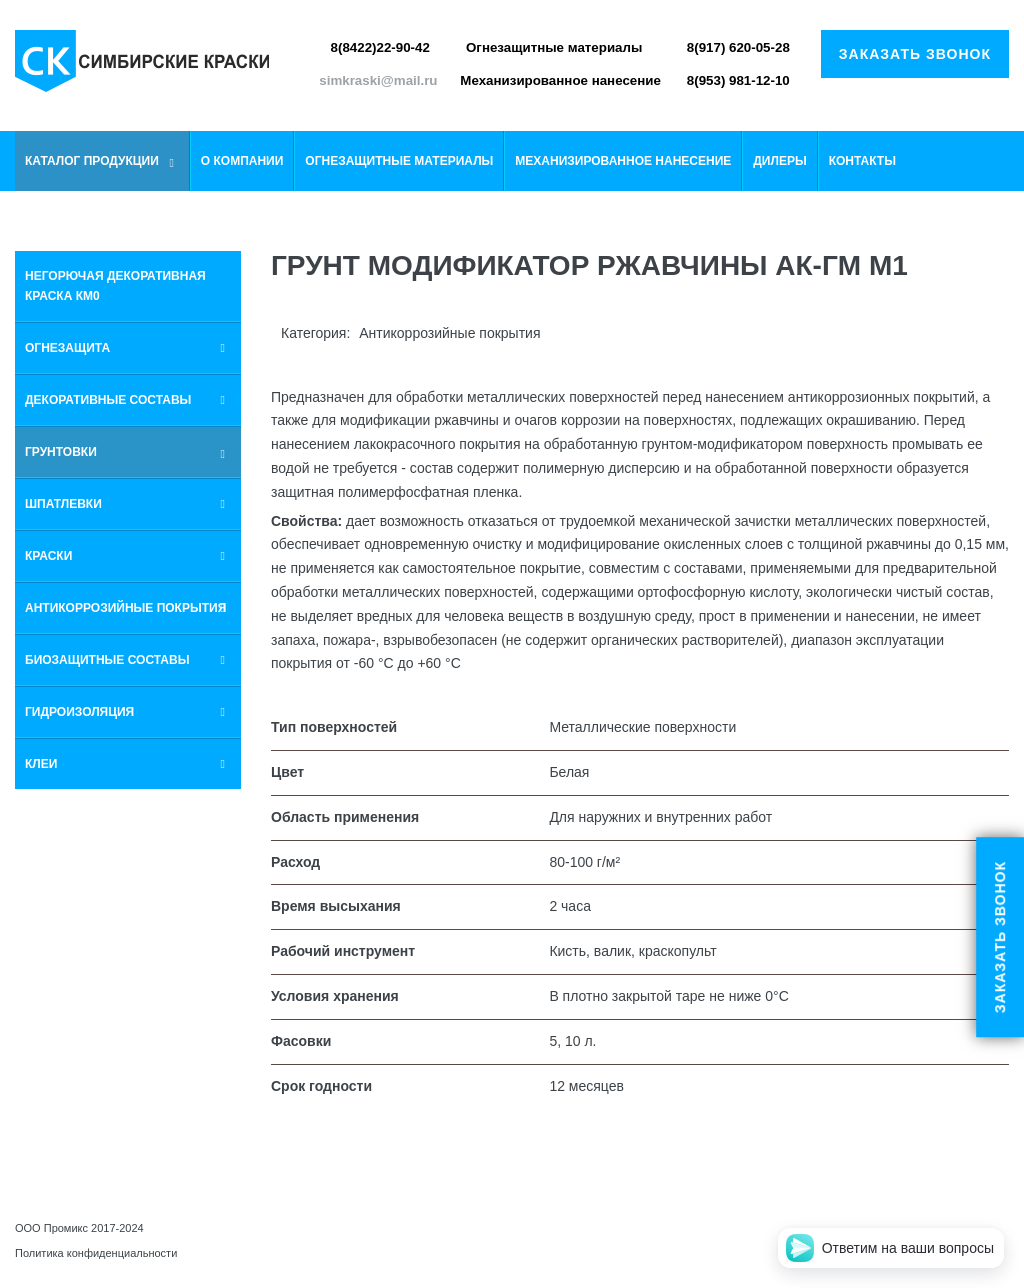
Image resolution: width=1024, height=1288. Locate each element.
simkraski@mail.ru (378, 80)
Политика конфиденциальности (96, 1253)
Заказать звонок (915, 54)
